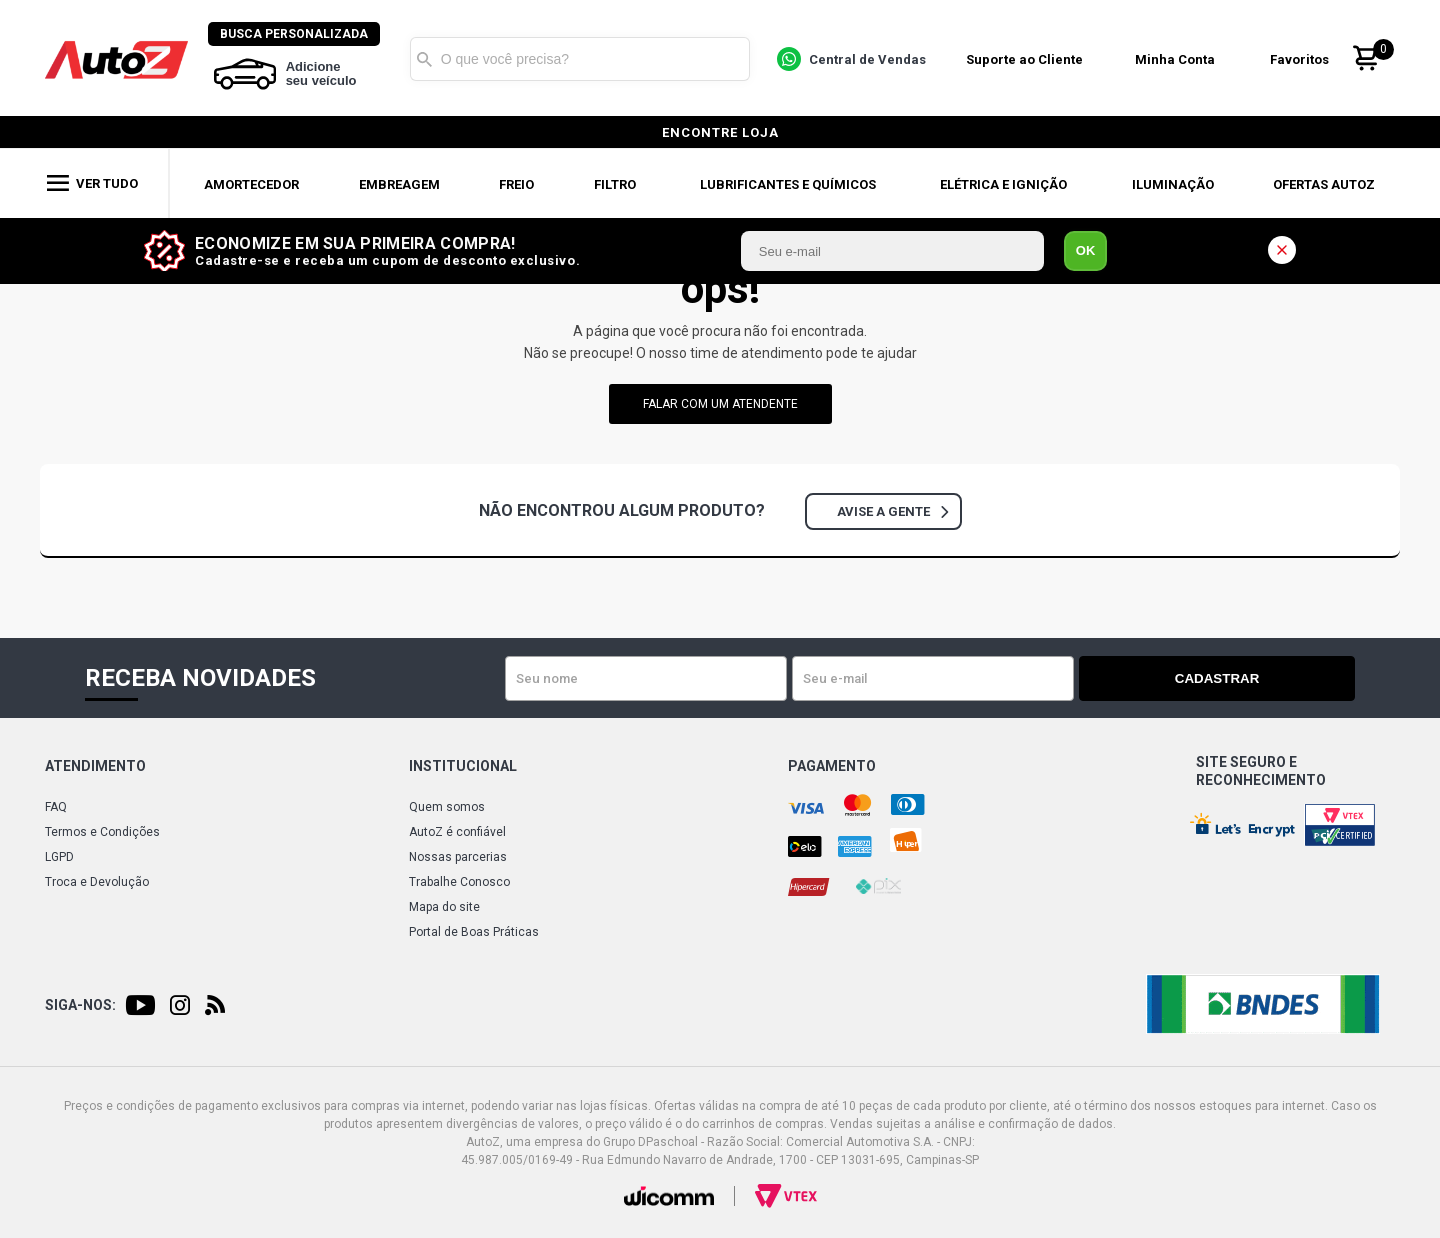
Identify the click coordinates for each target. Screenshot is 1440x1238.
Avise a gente (892, 511)
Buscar (429, 58)
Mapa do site (444, 907)
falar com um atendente (720, 404)
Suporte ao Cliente (1028, 58)
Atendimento (95, 766)
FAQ (56, 807)
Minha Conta (1180, 58)
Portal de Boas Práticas (474, 932)
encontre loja (720, 132)
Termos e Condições (102, 832)
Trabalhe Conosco (459, 882)
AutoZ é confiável (457, 832)
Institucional (463, 766)
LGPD (59, 857)
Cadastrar (1285, 678)
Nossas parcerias (458, 857)
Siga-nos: (80, 1005)
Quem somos (447, 807)
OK (1086, 250)
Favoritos (1304, 58)
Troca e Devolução (97, 882)
